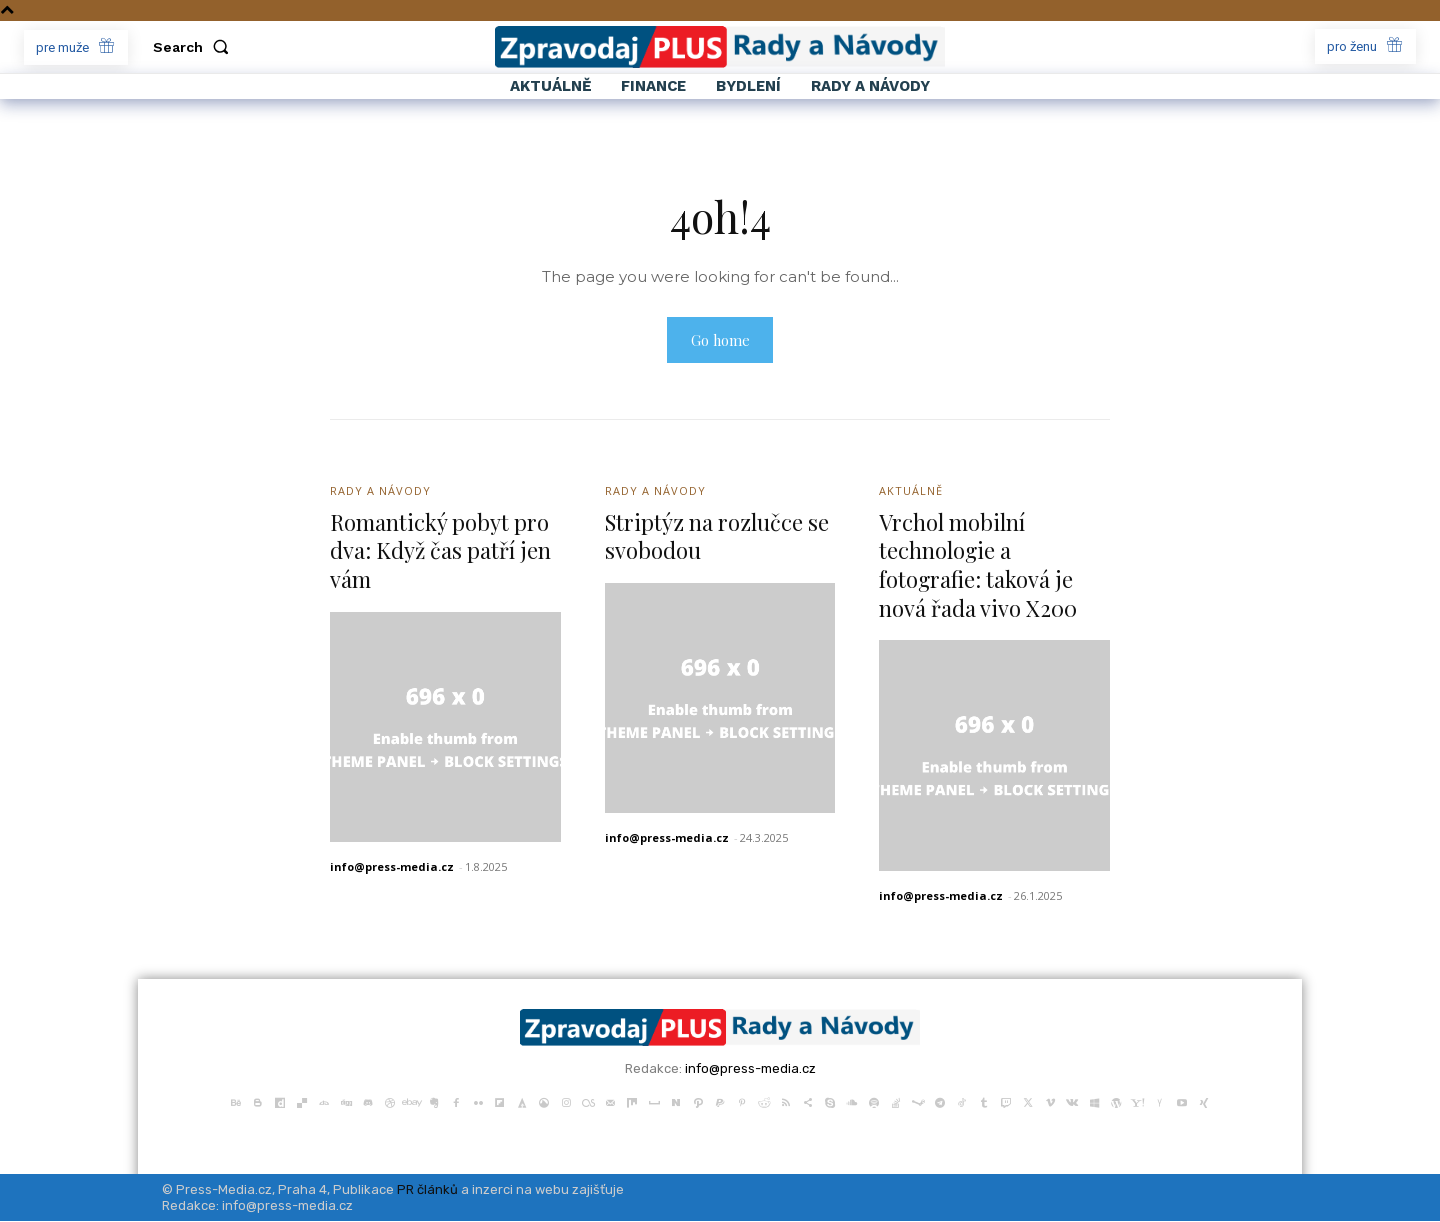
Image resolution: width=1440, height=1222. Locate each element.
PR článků (427, 1190)
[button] (195, 47)
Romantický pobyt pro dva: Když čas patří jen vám (440, 551)
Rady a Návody (380, 492)
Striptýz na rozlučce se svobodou (717, 537)
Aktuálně (911, 492)
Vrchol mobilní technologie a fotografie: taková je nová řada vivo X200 (978, 566)
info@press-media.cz (392, 868)
